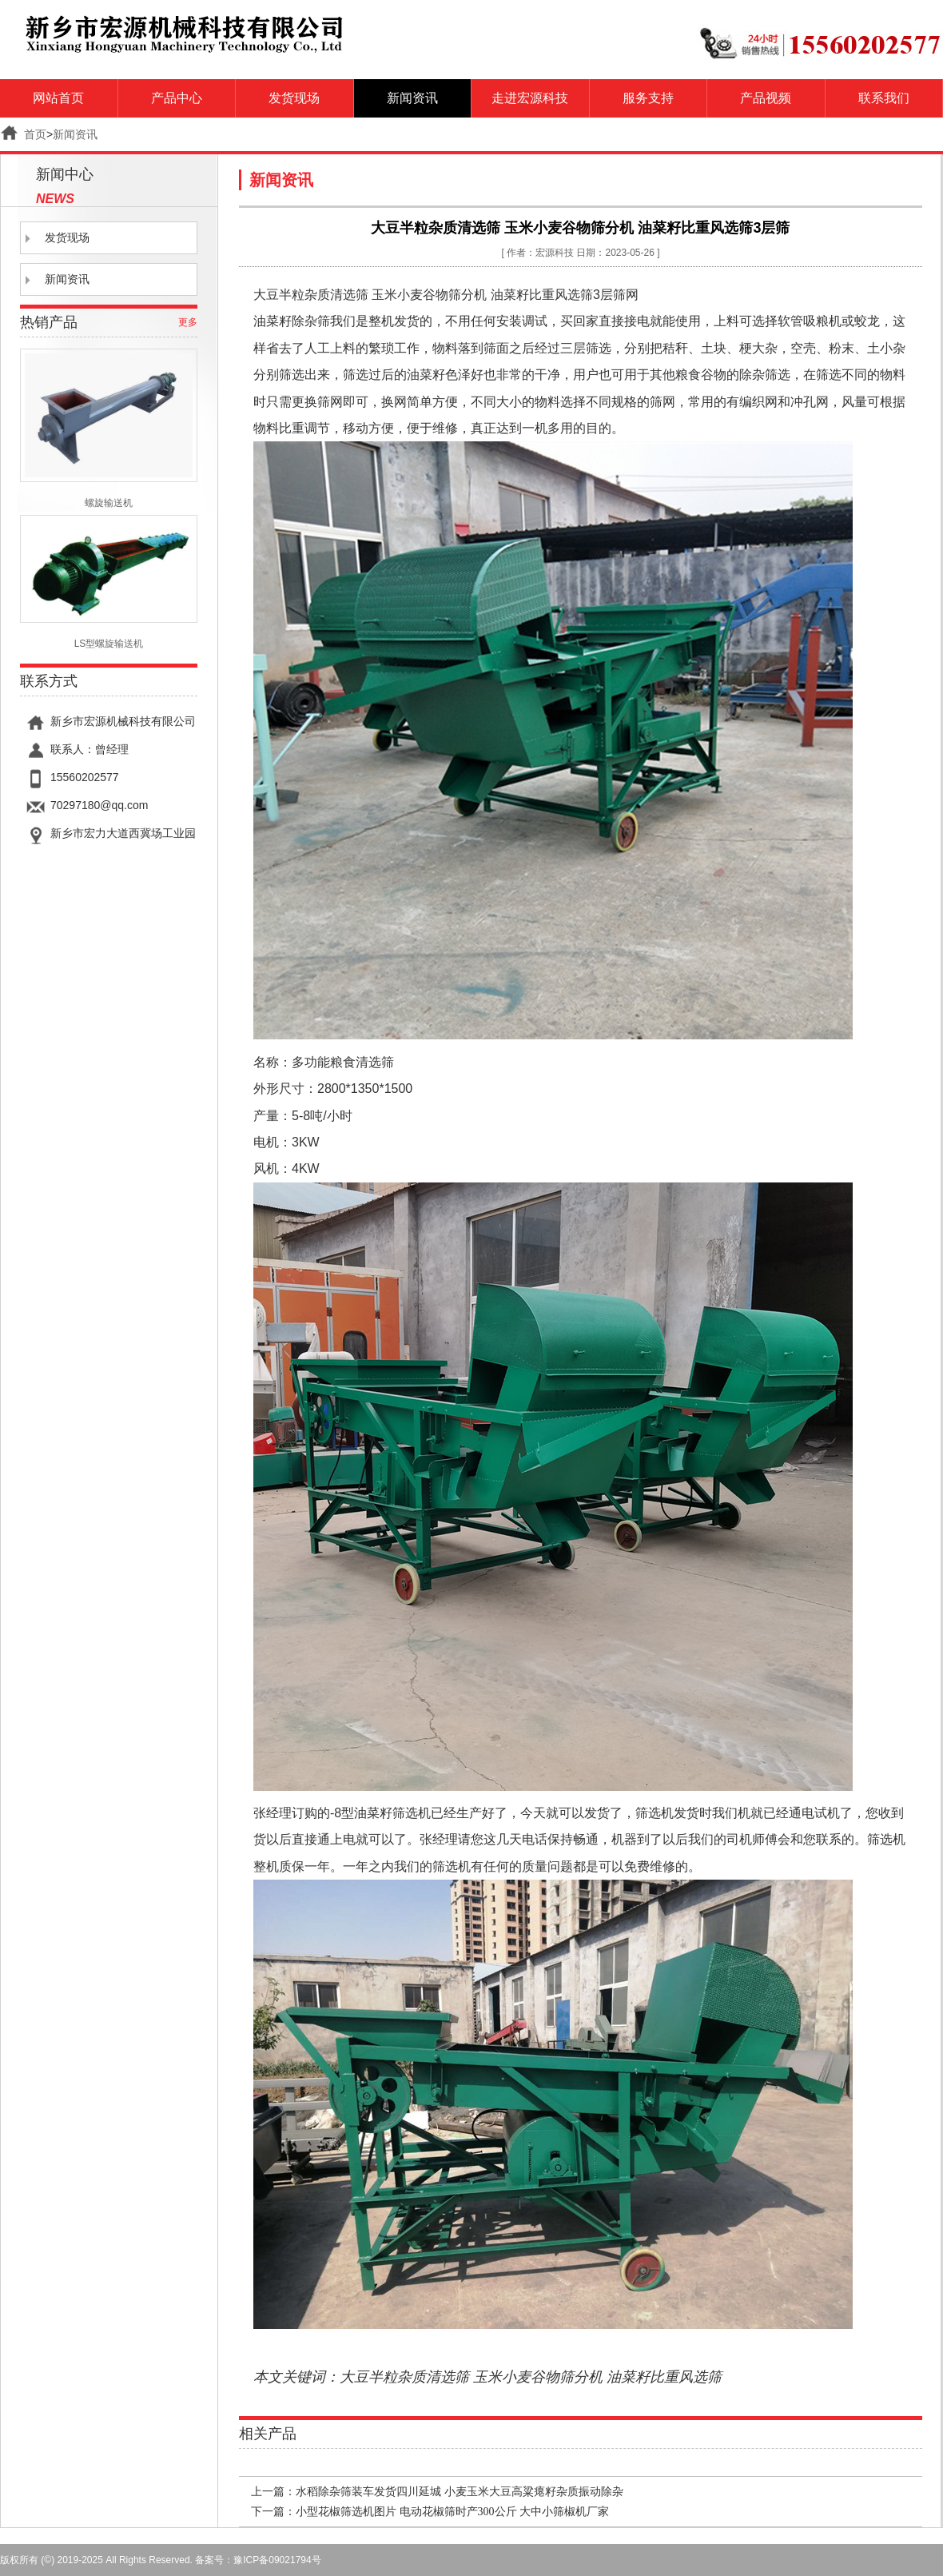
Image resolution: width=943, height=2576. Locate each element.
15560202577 (84, 777)
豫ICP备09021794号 (276, 2560)
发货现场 (294, 98)
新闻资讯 (412, 98)
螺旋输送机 (108, 428)
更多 (187, 322)
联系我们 (883, 98)
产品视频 (765, 98)
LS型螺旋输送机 (108, 582)
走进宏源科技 (529, 98)
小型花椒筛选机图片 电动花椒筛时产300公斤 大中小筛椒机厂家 (452, 2512)
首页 (35, 134)
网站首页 (58, 98)
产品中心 (176, 98)
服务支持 (648, 98)
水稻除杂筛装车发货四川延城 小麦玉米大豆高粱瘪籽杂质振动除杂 (459, 2492)
